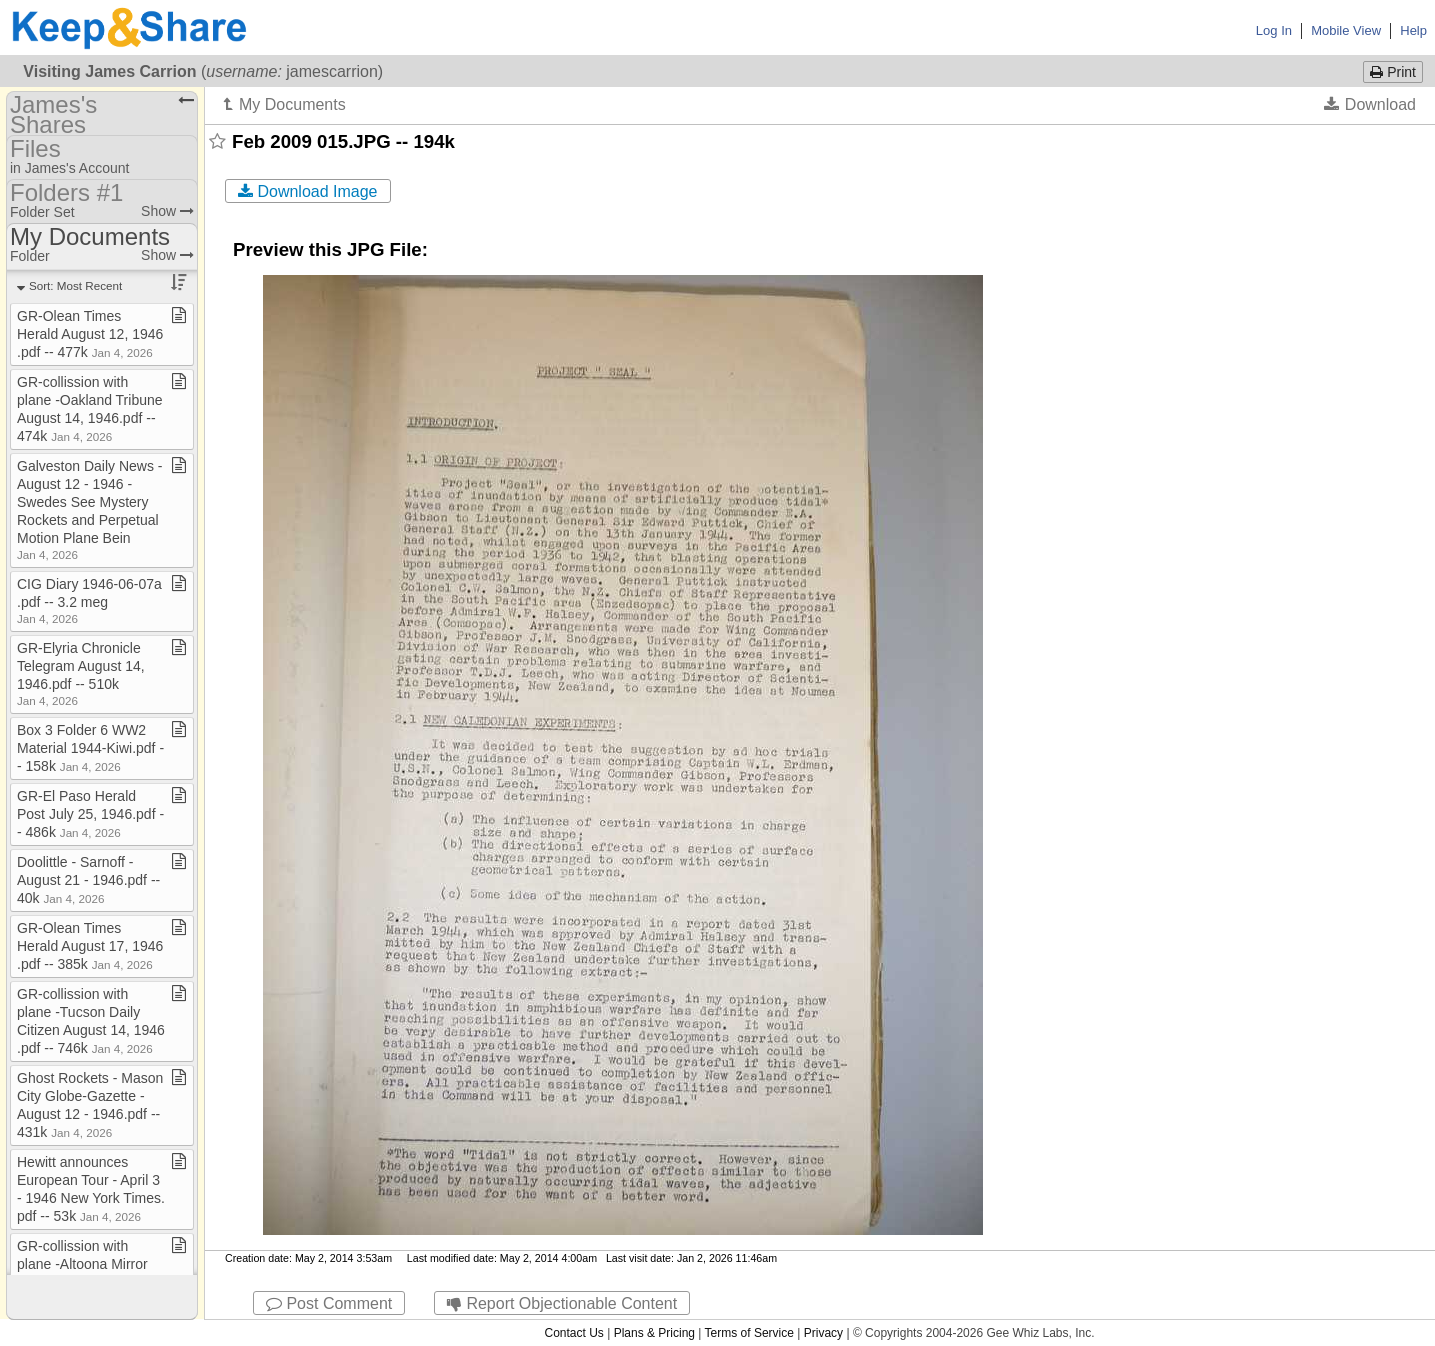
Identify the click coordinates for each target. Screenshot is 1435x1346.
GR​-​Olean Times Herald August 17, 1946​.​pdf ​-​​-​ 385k (90, 946)
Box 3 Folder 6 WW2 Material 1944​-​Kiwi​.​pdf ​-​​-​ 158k (90, 748)
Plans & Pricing (654, 1333)
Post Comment (329, 1303)
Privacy (823, 1333)
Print (1393, 72)
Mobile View (1346, 30)
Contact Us (573, 1333)
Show (167, 211)
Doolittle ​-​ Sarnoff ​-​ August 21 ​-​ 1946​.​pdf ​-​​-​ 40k (88, 880)
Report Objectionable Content (562, 1303)
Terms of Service (749, 1333)
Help (1413, 30)
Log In (1274, 30)
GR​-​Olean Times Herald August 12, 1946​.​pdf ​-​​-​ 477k (90, 334)
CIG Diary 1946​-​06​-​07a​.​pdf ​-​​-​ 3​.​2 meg (89, 600)
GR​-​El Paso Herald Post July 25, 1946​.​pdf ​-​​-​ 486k (90, 814)
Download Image (308, 191)
